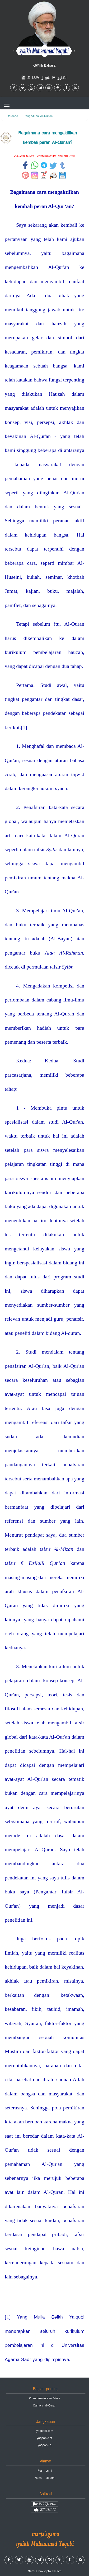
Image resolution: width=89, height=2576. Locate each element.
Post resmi (44, 2471)
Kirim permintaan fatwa (44, 2398)
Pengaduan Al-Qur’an (38, 116)
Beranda (12, 116)
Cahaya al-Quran (44, 2405)
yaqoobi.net (44, 2438)
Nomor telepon (45, 2478)
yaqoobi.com (44, 2431)
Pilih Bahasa (44, 65)
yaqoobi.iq (44, 2445)
